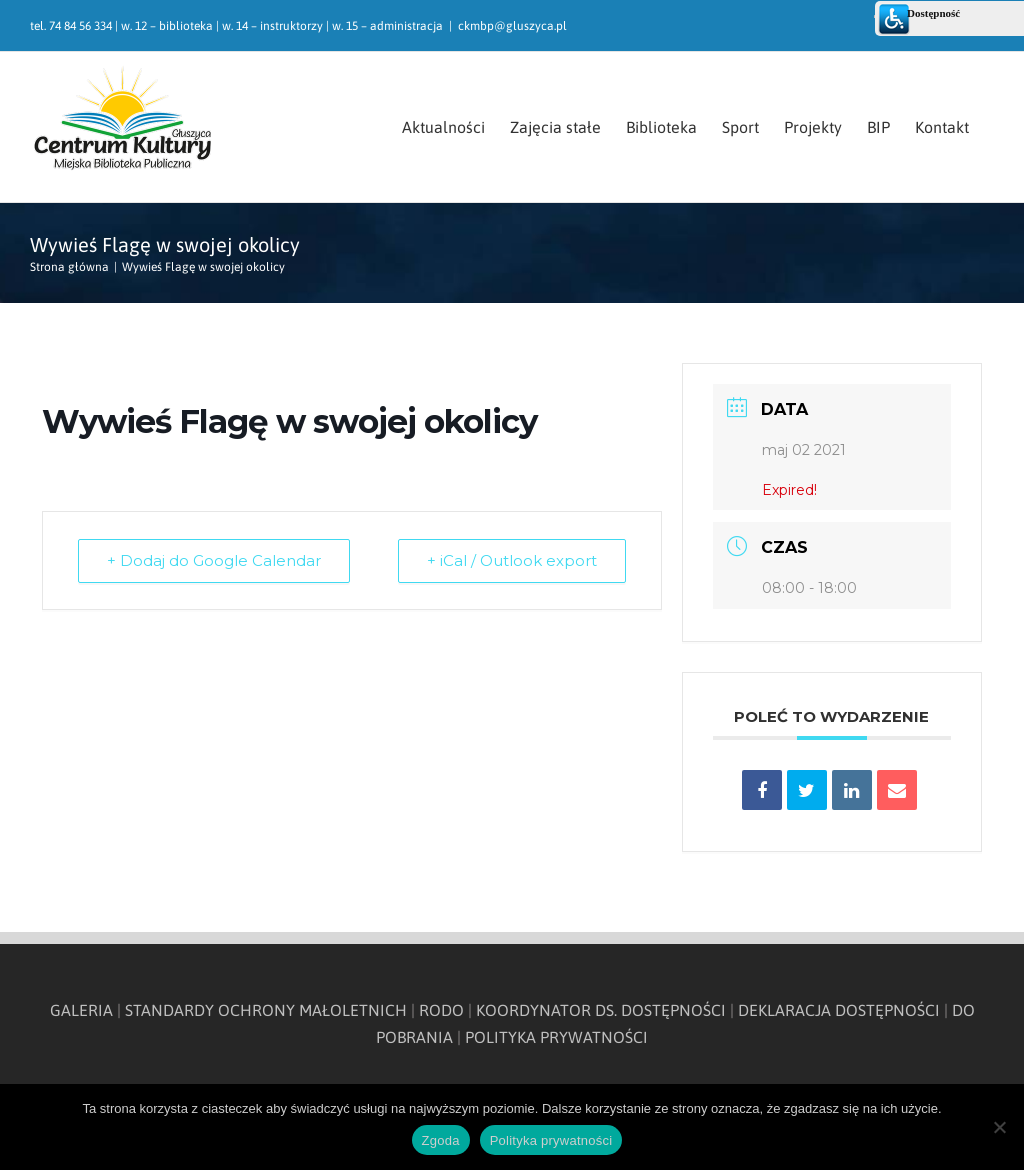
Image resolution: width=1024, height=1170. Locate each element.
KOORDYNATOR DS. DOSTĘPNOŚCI (601, 1010)
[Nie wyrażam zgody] (999, 1127)
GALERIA (81, 1010)
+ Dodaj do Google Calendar (214, 560)
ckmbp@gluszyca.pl (512, 26)
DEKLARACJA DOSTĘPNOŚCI (839, 1010)
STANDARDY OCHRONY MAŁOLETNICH (266, 1010)
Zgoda (441, 1140)
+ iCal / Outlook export (512, 560)
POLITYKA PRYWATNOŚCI (556, 1037)
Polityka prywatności (551, 1140)
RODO (441, 1010)
